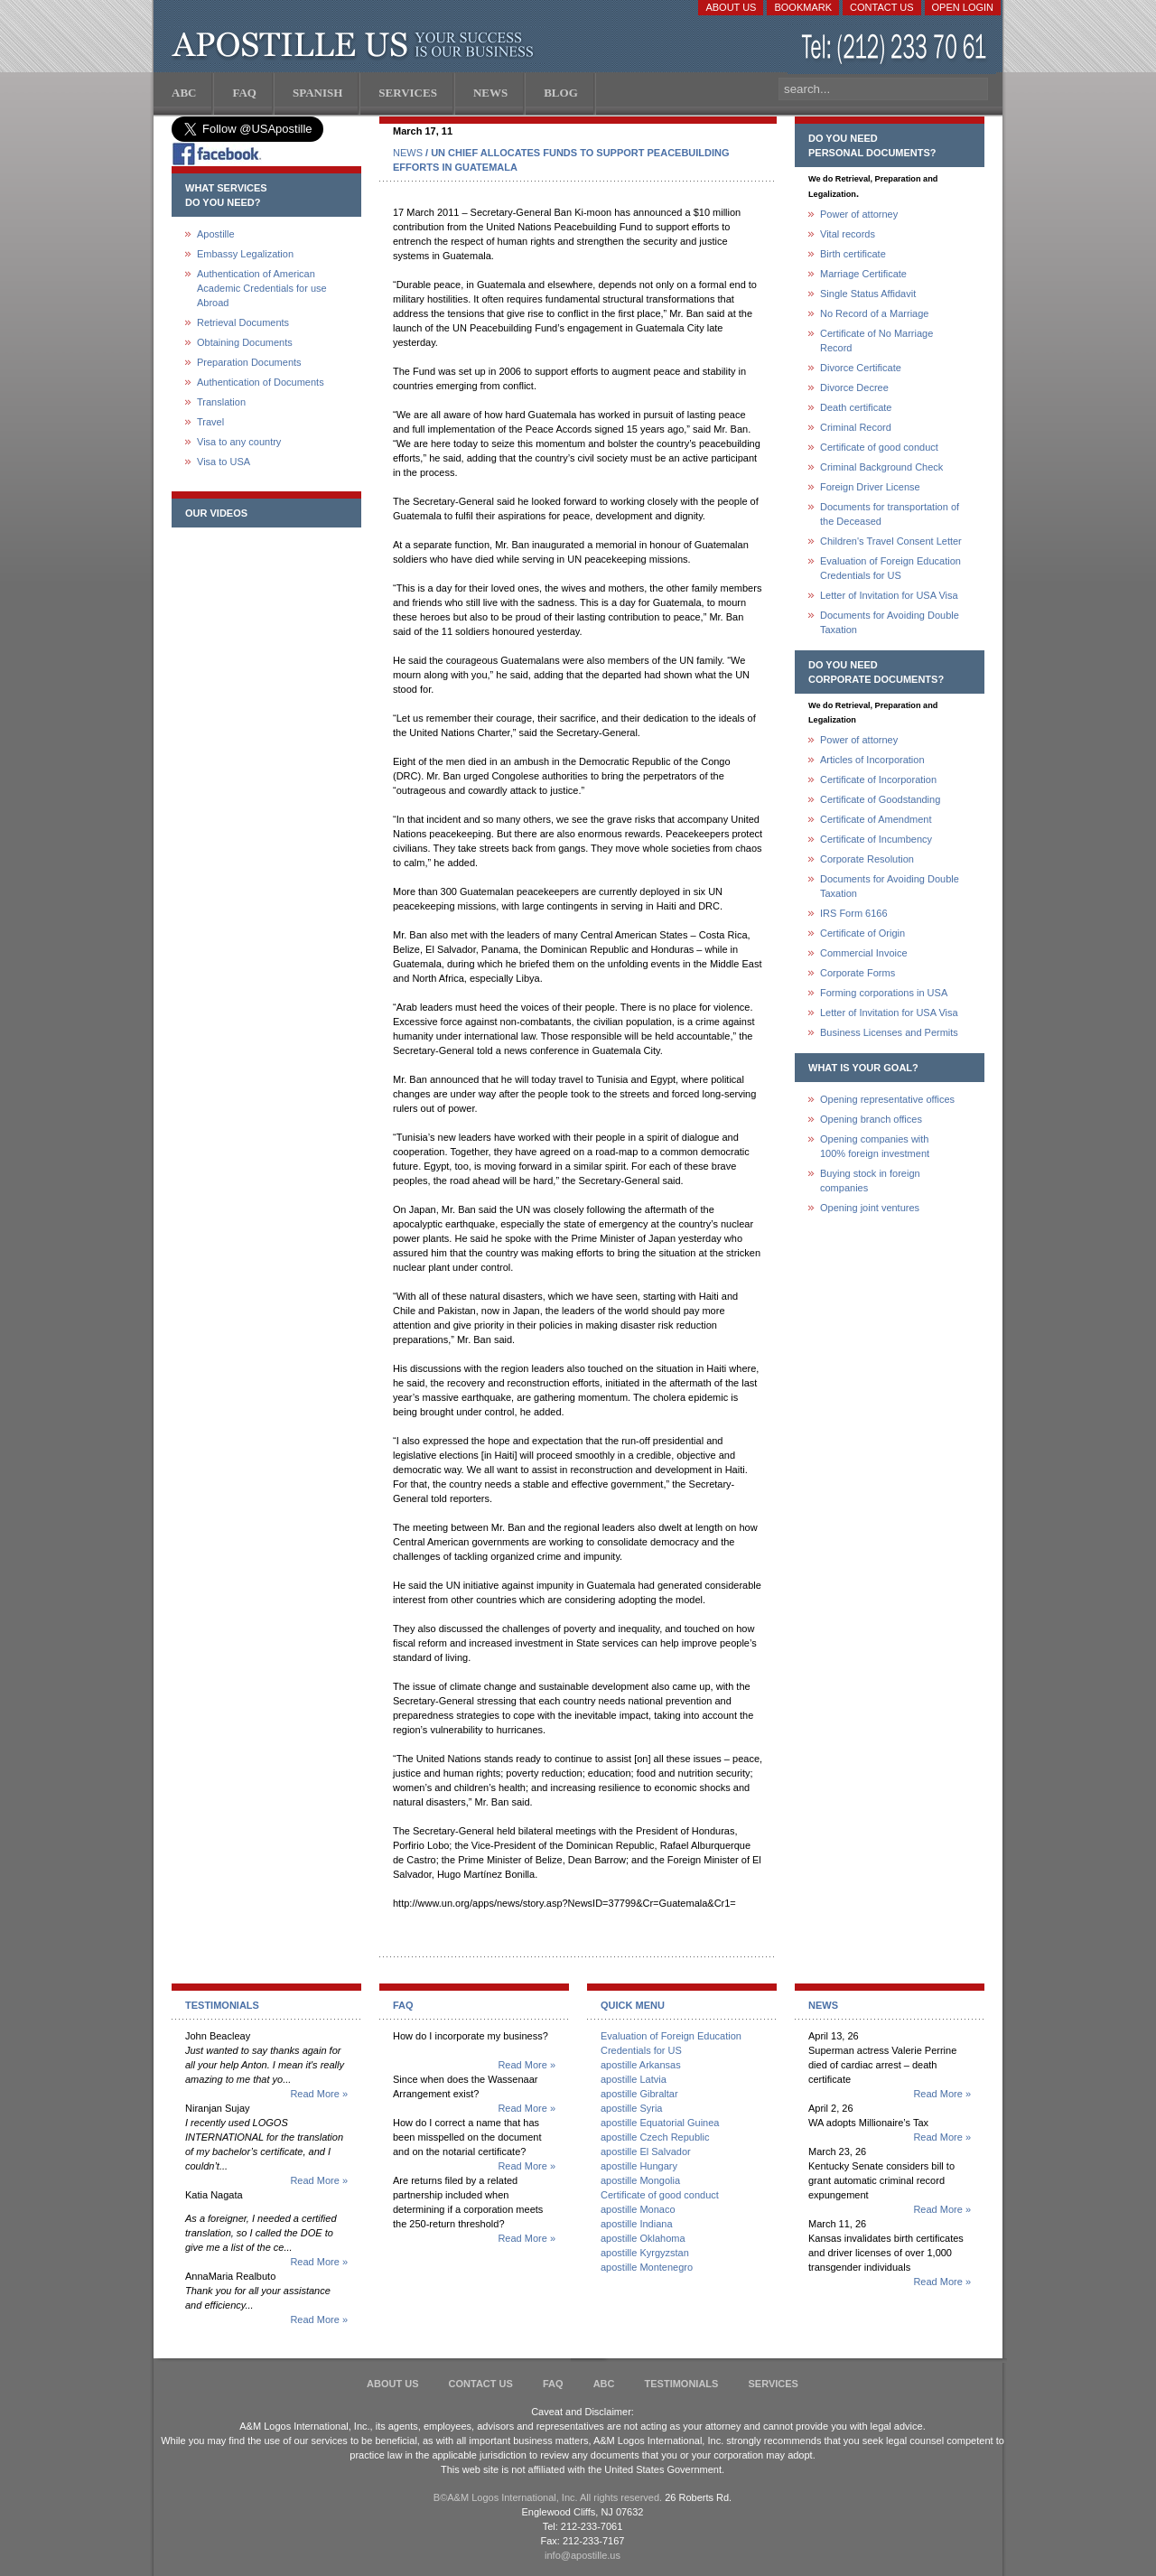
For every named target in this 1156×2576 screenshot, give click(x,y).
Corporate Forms (857, 972)
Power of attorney (859, 214)
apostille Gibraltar (639, 2093)
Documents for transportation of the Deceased (889, 514)
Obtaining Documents (245, 342)
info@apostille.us (582, 2555)
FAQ (553, 2383)
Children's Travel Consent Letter (891, 541)
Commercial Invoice (864, 952)
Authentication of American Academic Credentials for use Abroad (262, 288)
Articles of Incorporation (872, 759)
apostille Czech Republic (655, 2137)
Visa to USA (223, 461)
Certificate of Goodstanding (880, 799)
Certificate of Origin (862, 933)
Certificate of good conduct (879, 447)
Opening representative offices (887, 1099)
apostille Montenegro (647, 2267)
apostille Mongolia (640, 2180)
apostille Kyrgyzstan (645, 2252)
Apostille (216, 234)
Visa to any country (239, 441)
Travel (210, 421)
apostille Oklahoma (643, 2238)
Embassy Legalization (245, 253)
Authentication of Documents (260, 382)
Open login (962, 7)
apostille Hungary (639, 2166)
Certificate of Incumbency (876, 839)
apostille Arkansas (641, 2064)
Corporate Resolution (867, 859)
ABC (604, 2383)
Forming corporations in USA (883, 992)
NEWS (408, 152)
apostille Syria (631, 2108)
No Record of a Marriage (874, 313)
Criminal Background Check (881, 467)
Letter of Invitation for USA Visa (889, 595)
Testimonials (682, 2383)
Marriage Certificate (863, 273)
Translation (221, 402)
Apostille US (356, 45)
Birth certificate (853, 253)
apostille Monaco (638, 2209)
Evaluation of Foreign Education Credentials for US (890, 568)
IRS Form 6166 (854, 913)
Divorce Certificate (860, 367)
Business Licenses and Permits (889, 1032)
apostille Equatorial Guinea (660, 2122)
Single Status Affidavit (868, 293)
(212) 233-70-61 (896, 49)
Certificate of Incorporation (878, 779)
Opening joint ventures (869, 1207)
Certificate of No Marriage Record (876, 340)
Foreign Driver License (870, 486)
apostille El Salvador (646, 2151)
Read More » (319, 2093)
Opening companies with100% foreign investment (874, 1146)
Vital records (847, 234)
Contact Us (882, 7)
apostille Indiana (637, 2223)
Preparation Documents (249, 362)
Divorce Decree (854, 387)
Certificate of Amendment (876, 819)
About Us (730, 7)
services (772, 2383)
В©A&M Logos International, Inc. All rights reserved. (548, 2497)
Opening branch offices (871, 1119)
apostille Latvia (634, 2079)
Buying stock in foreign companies (870, 1180)
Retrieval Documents (243, 322)
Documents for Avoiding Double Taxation (889, 622)
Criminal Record (855, 427)
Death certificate (855, 407)
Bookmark (803, 7)
